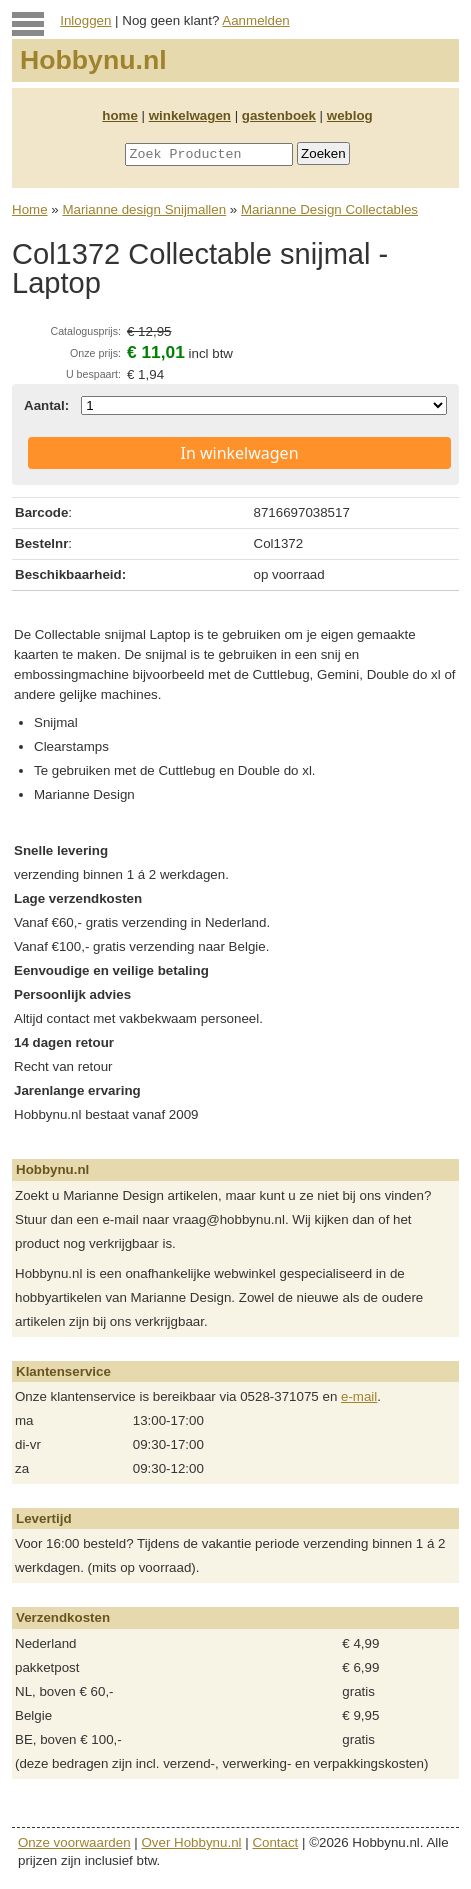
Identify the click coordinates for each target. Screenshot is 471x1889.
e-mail (359, 1396)
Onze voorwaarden (74, 1842)
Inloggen (85, 20)
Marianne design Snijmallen (144, 209)
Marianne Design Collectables (329, 209)
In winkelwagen (239, 453)
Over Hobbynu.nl (192, 1842)
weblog (350, 115)
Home (30, 209)
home (120, 115)
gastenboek (279, 115)
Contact (275, 1842)
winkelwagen (190, 115)
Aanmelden (255, 20)
